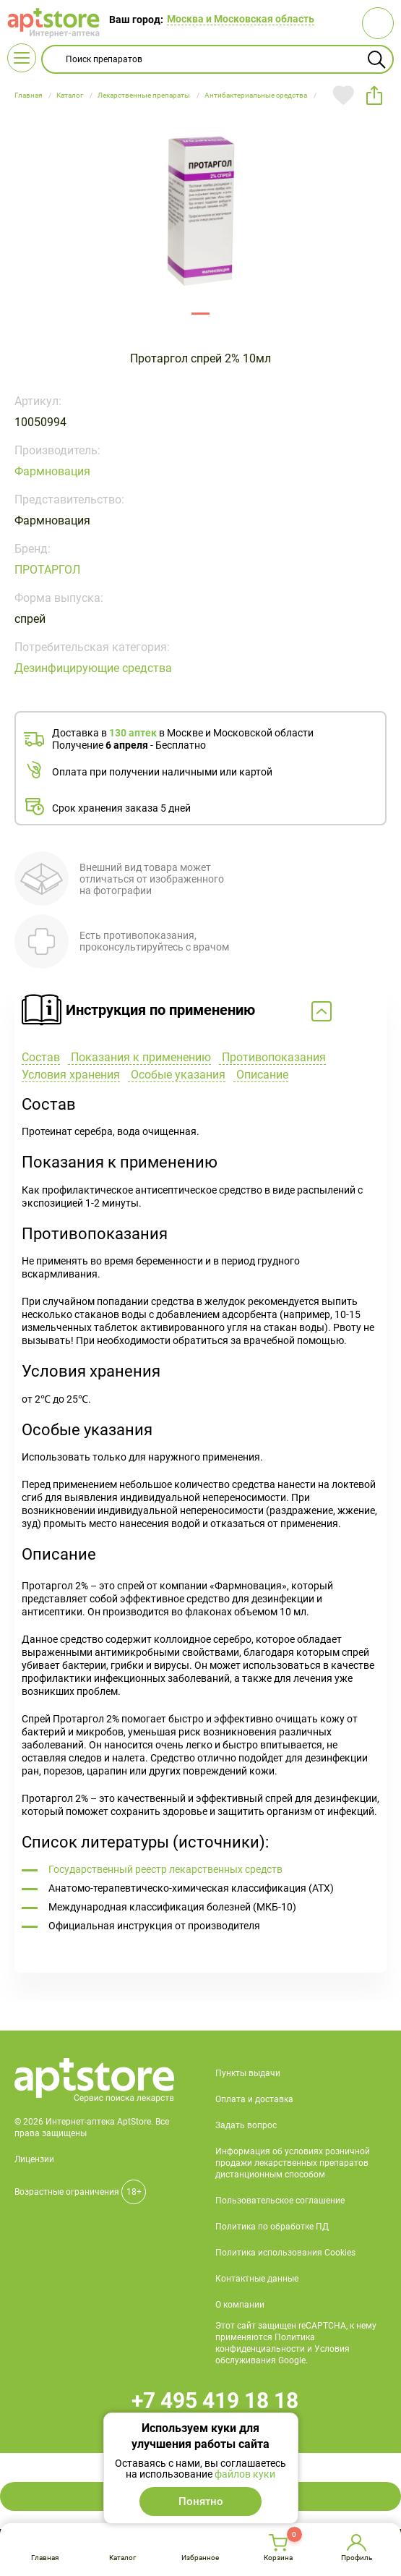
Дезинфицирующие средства (93, 668)
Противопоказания (272, 1057)
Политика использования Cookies (285, 2253)
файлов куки (245, 2474)
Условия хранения (71, 1074)
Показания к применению (139, 1057)
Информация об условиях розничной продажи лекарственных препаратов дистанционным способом (292, 2163)
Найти (376, 59)
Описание (260, 1074)
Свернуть (200, 1012)
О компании (239, 2305)
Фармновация (52, 471)
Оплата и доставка (254, 2099)
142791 (200, 314)
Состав (41, 1057)
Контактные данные (256, 2279)
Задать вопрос (246, 2125)
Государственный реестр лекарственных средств (165, 1869)
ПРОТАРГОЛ (47, 570)
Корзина (278, 2558)
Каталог (122, 2558)
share (374, 95)
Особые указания (176, 1074)
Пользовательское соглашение (280, 2200)
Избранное (200, 2558)
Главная (45, 2558)
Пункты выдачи (247, 2073)
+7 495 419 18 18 (214, 2400)
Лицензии (34, 2159)
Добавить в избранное (343, 95)
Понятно (200, 2501)
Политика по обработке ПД (272, 2227)
